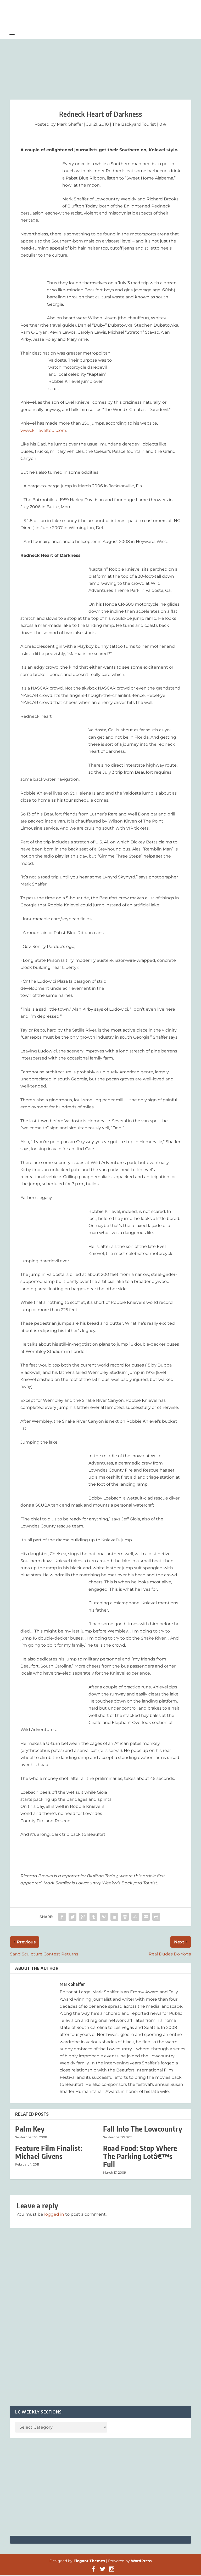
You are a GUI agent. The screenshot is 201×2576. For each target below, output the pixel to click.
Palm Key (29, 2130)
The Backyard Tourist (134, 125)
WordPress (141, 2561)
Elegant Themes (89, 2561)
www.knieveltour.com (43, 431)
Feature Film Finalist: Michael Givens (48, 2153)
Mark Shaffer (70, 125)
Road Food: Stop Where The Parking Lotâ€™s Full (140, 2157)
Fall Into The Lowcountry (142, 2130)
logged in (54, 2215)
